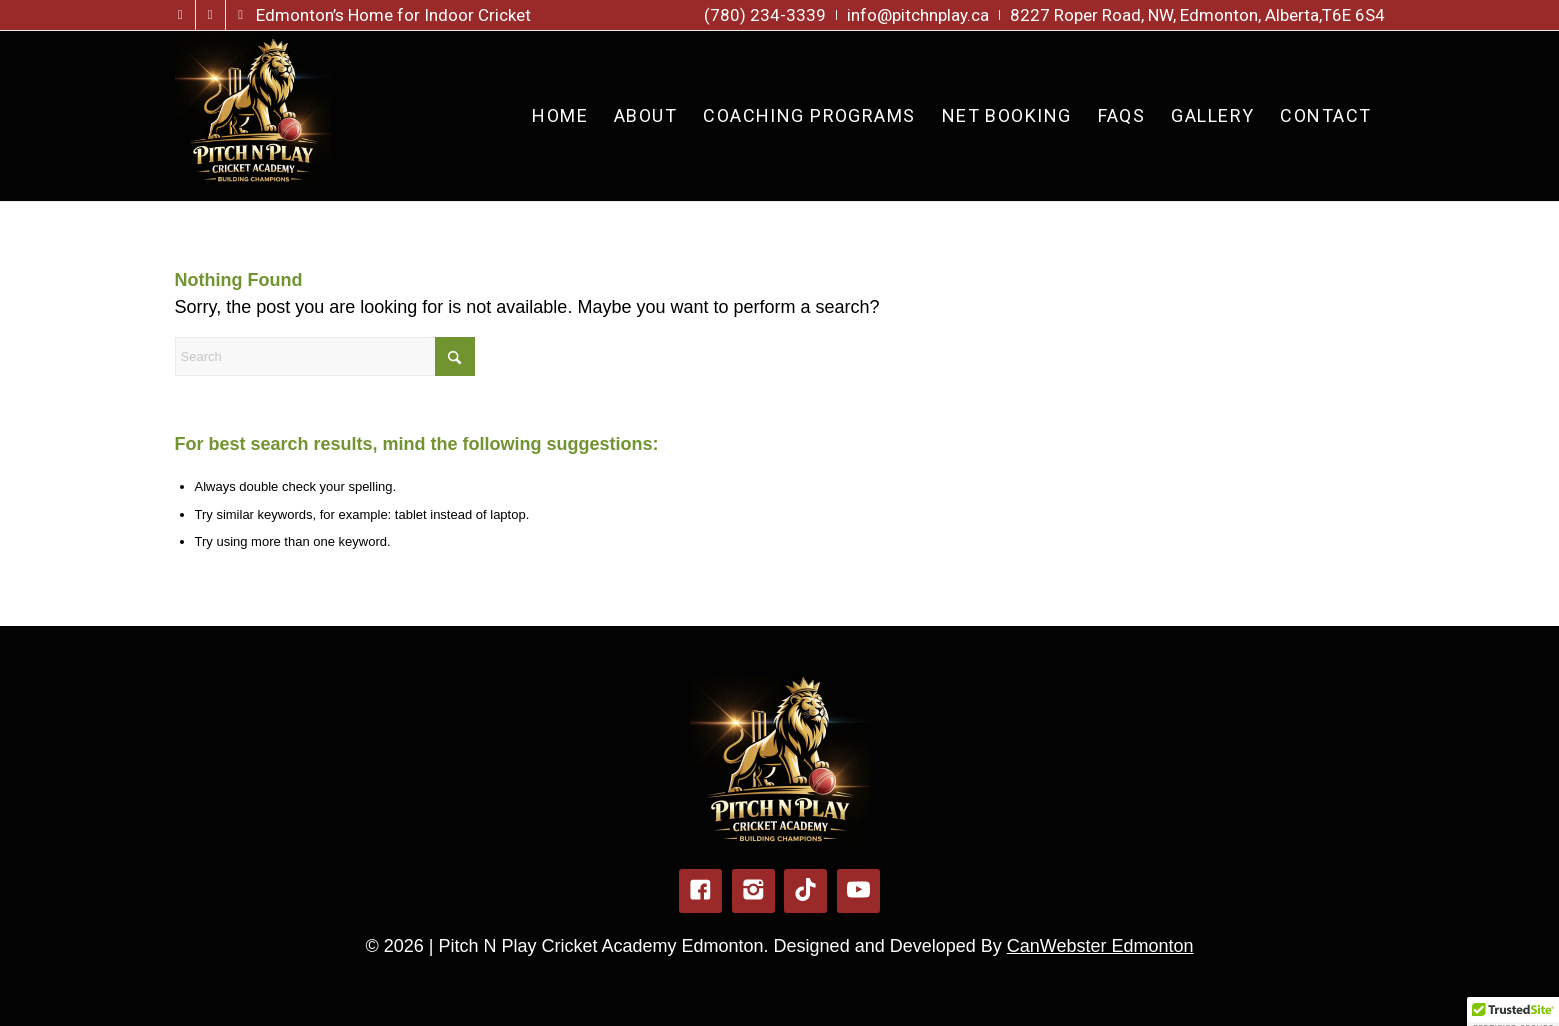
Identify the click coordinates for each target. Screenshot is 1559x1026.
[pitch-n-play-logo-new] (253, 116)
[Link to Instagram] (210, 15)
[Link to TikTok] (241, 15)
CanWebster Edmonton (1100, 946)
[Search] (325, 356)
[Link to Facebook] (180, 15)
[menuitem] (765, 15)
